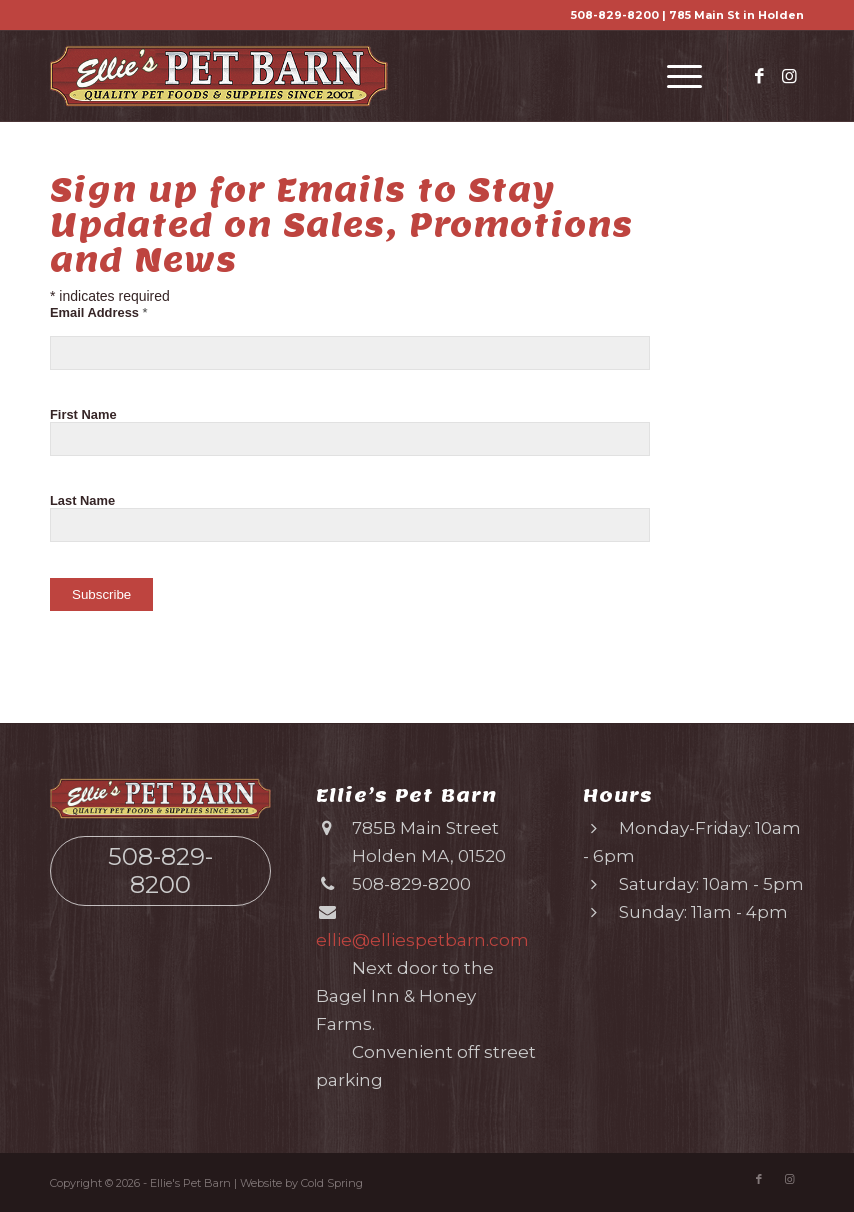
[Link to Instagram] (789, 76)
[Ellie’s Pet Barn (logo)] (219, 76)
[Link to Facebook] (759, 76)
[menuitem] (674, 76)
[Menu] (674, 76)
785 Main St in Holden (736, 15)
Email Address (99, 312)
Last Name (82, 500)
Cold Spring (332, 1183)
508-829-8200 (615, 15)
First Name (83, 414)
